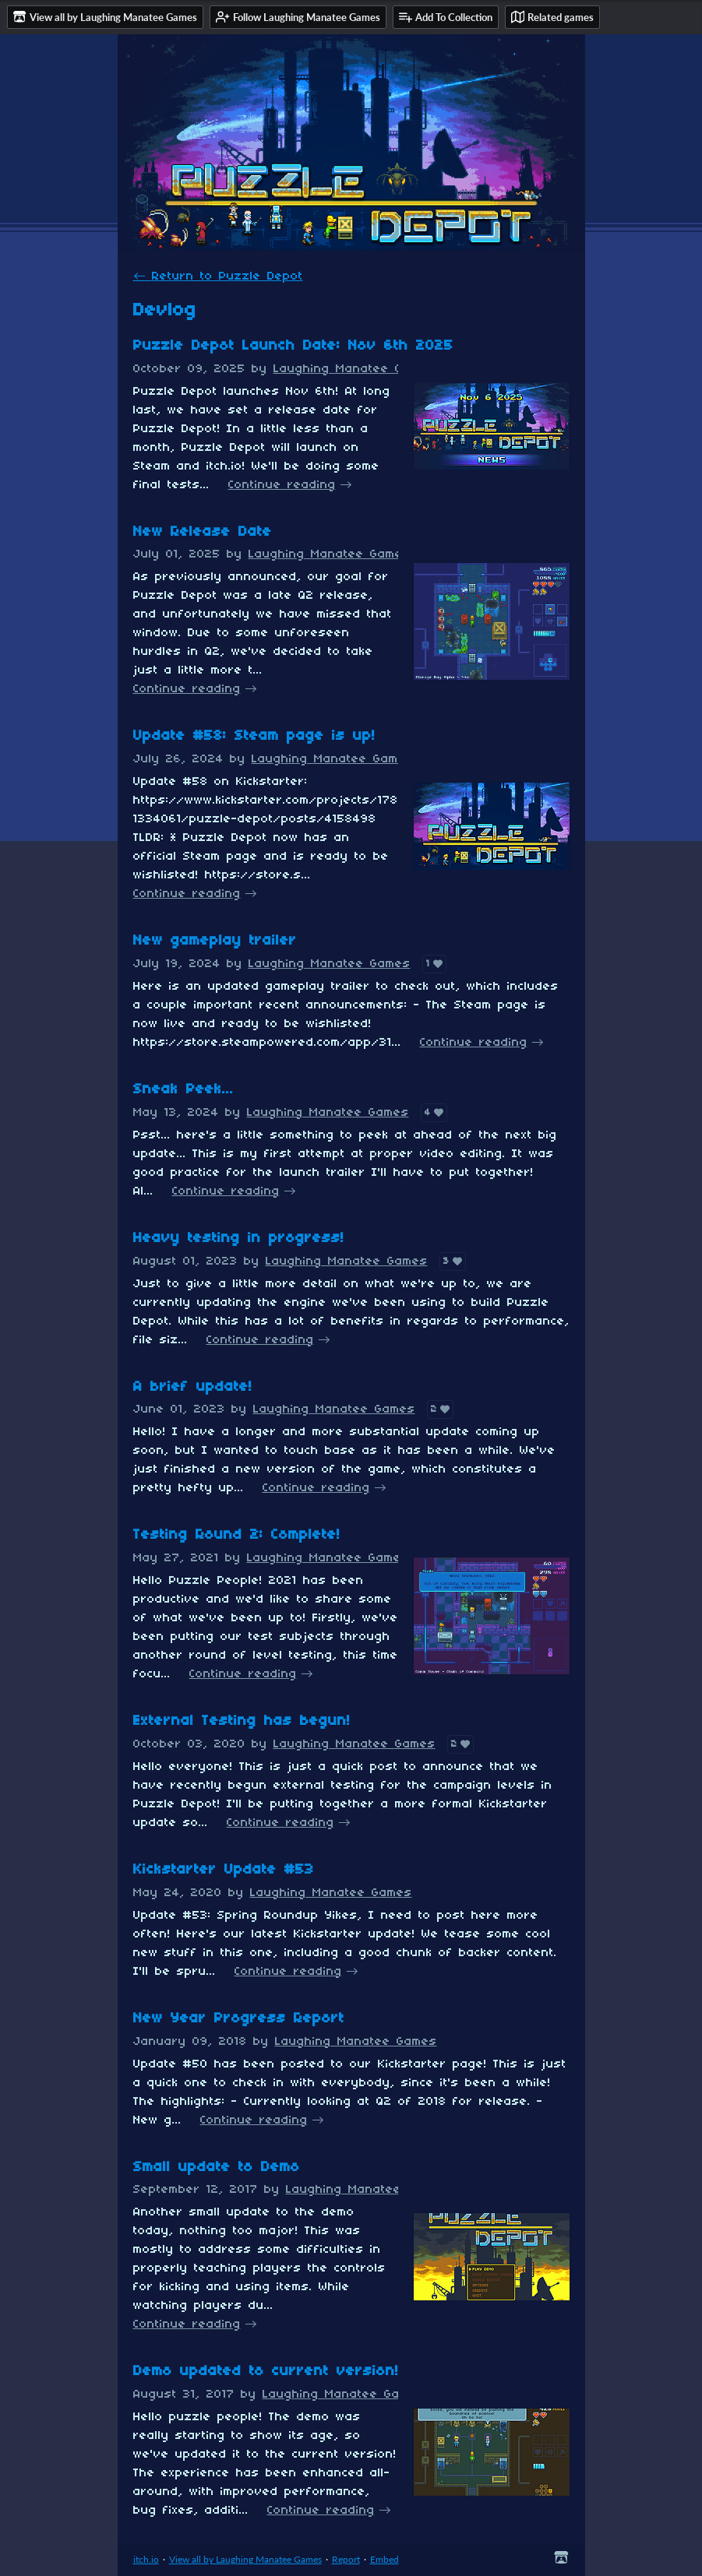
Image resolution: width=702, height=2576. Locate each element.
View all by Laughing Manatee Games (245, 2559)
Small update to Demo (216, 2167)
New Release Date (202, 532)
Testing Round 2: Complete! (236, 1535)
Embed (384, 2559)
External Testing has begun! (242, 1721)
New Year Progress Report (238, 2018)
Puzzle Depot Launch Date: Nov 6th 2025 (293, 346)
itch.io (146, 2559)
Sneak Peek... (183, 1089)
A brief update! (192, 1387)
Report (346, 2559)
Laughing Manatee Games (354, 369)
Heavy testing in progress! (238, 1238)
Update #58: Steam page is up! (254, 736)
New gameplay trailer (215, 941)
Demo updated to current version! (266, 2371)
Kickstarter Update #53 (223, 1870)
